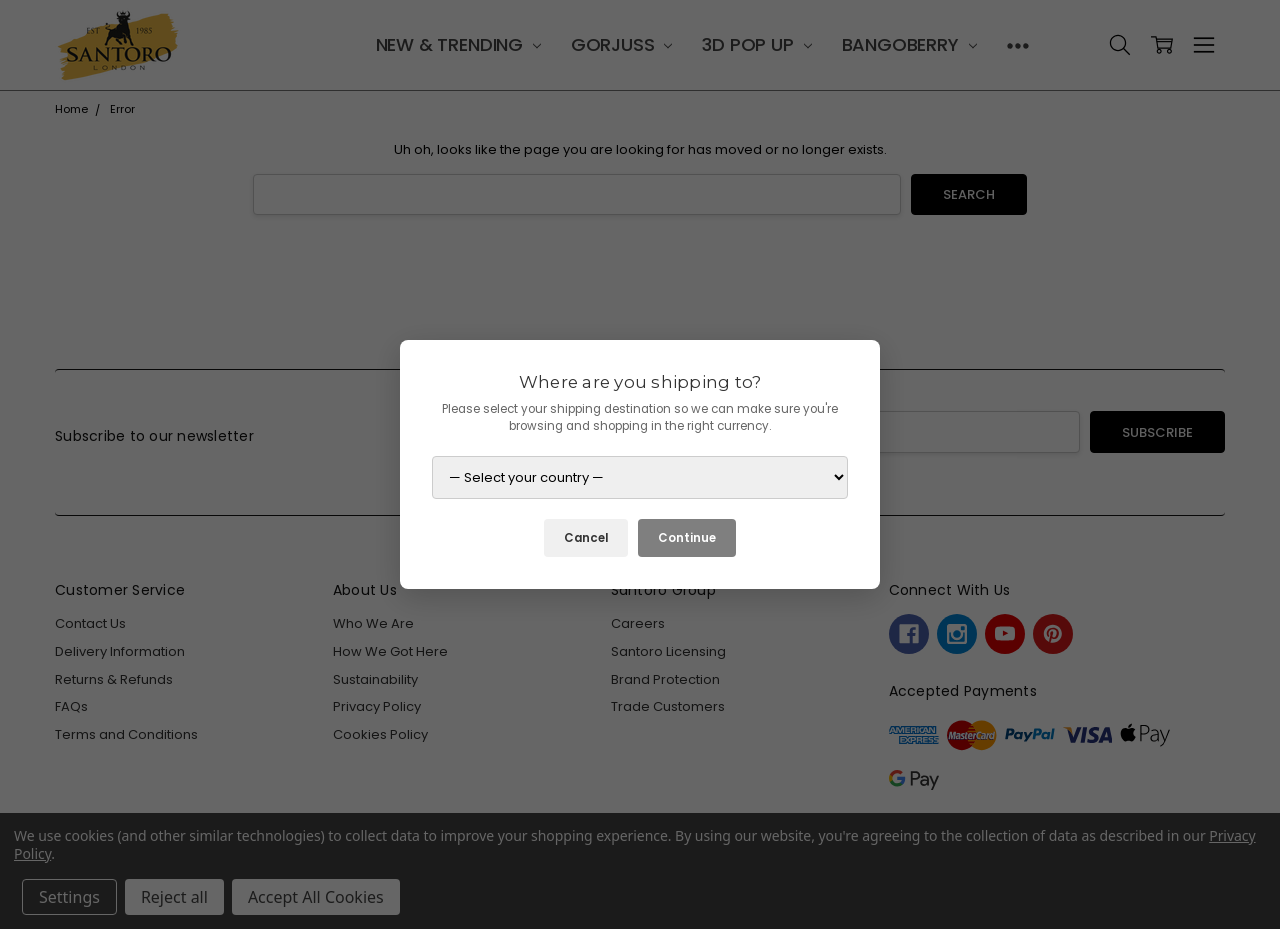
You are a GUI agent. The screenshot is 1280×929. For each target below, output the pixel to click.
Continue (687, 538)
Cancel (586, 538)
